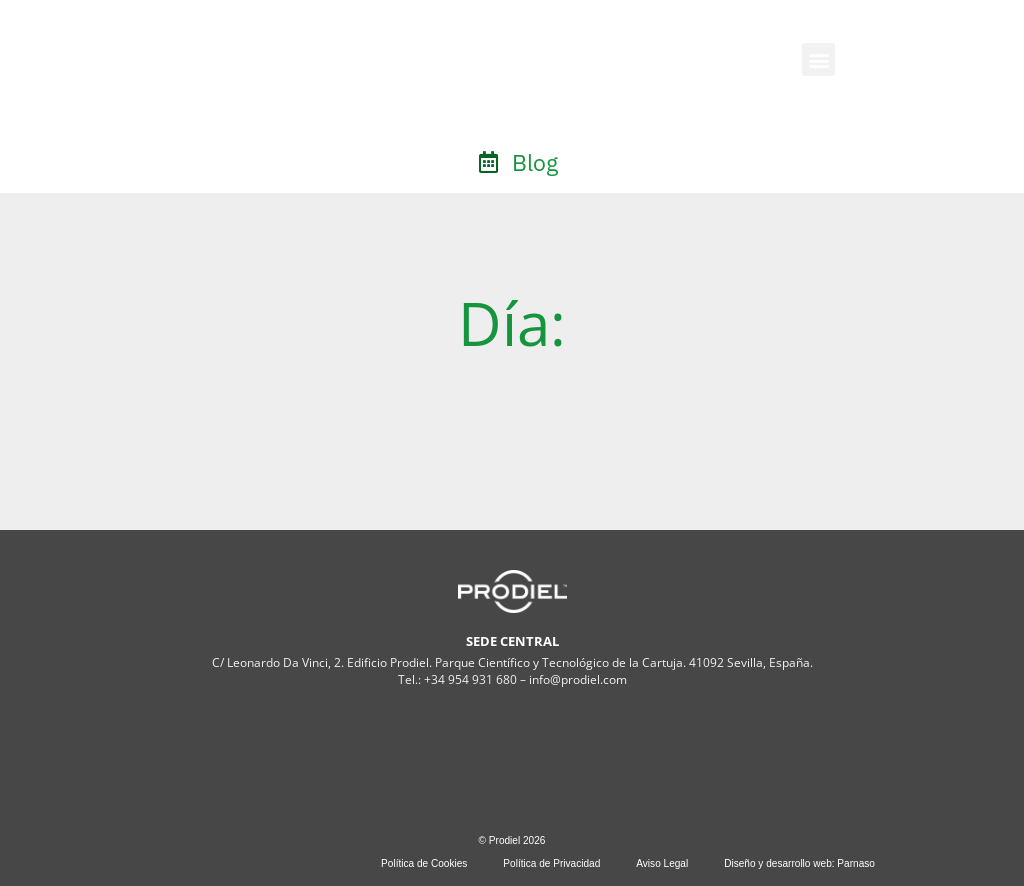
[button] (818, 59)
